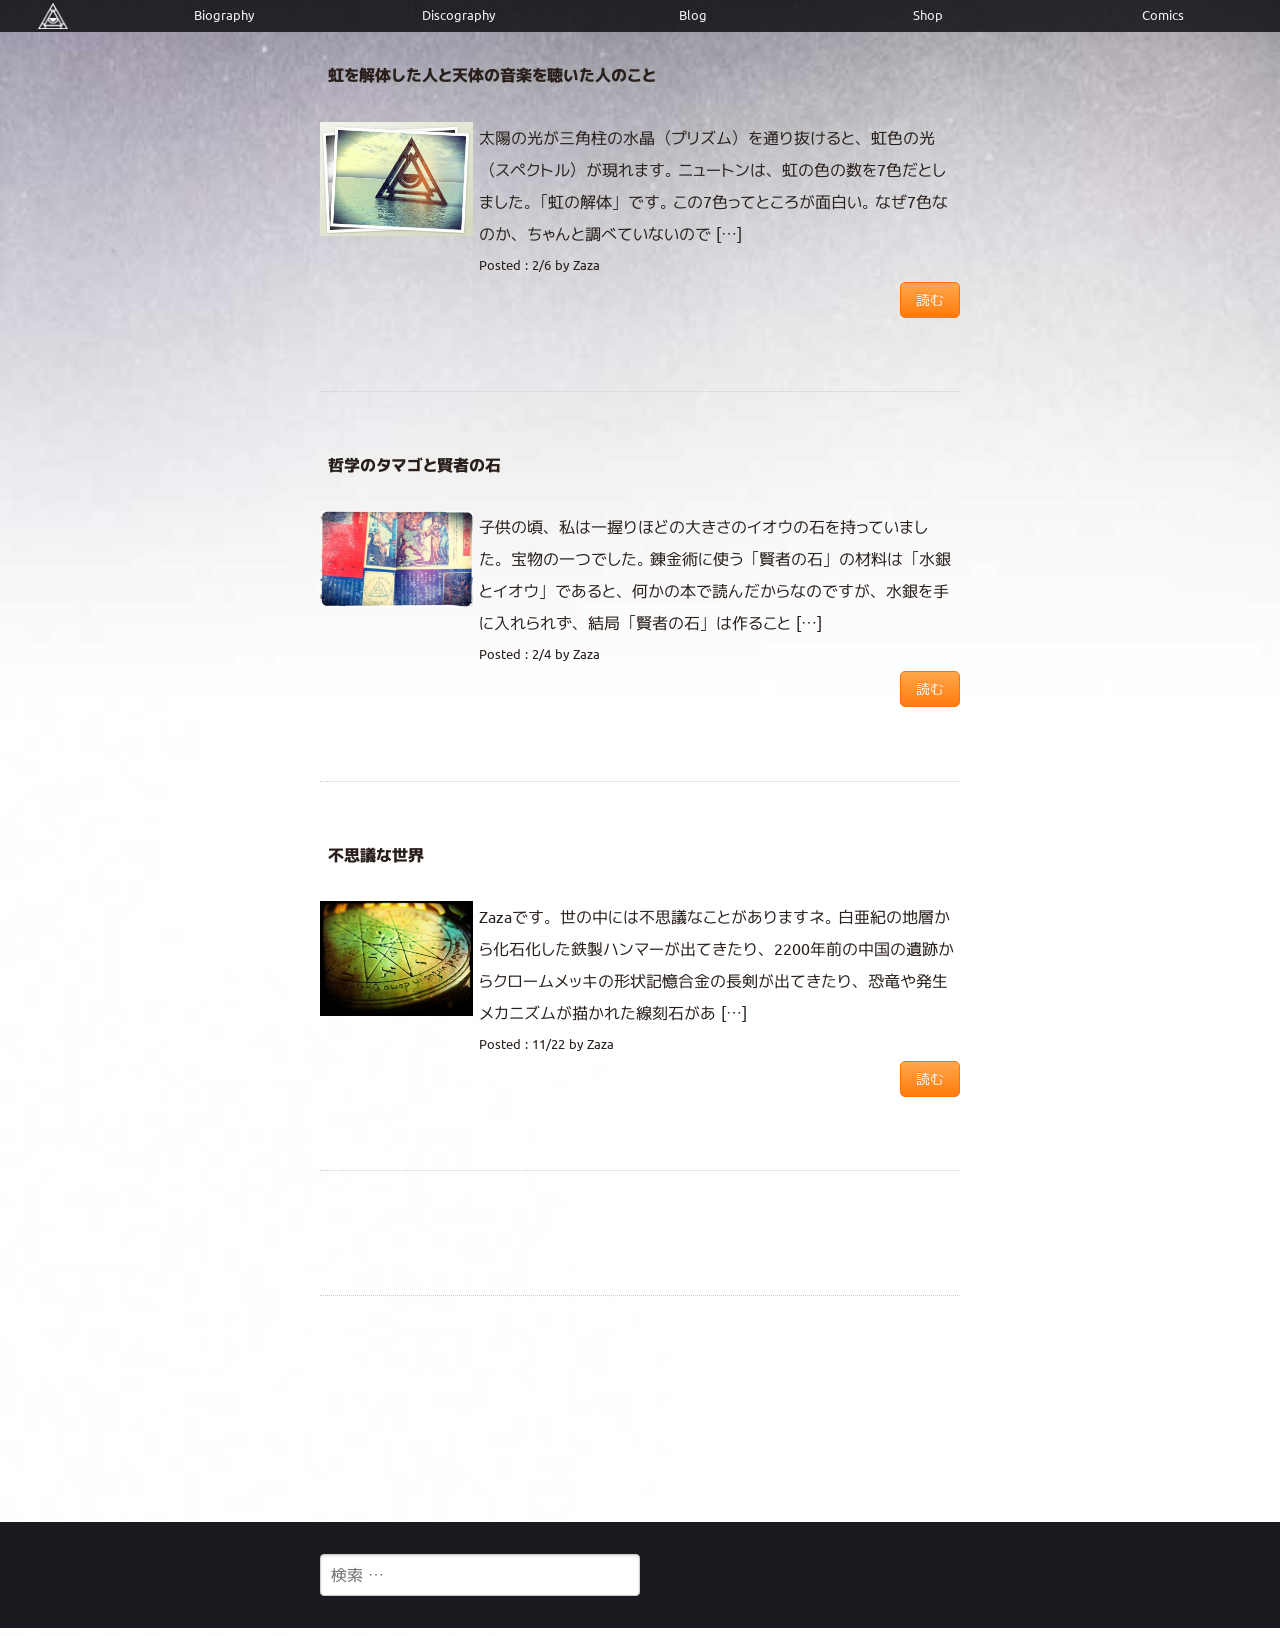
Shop (928, 15)
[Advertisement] (640, 1408)
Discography (458, 15)
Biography (224, 15)
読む (930, 300)
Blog (693, 15)
